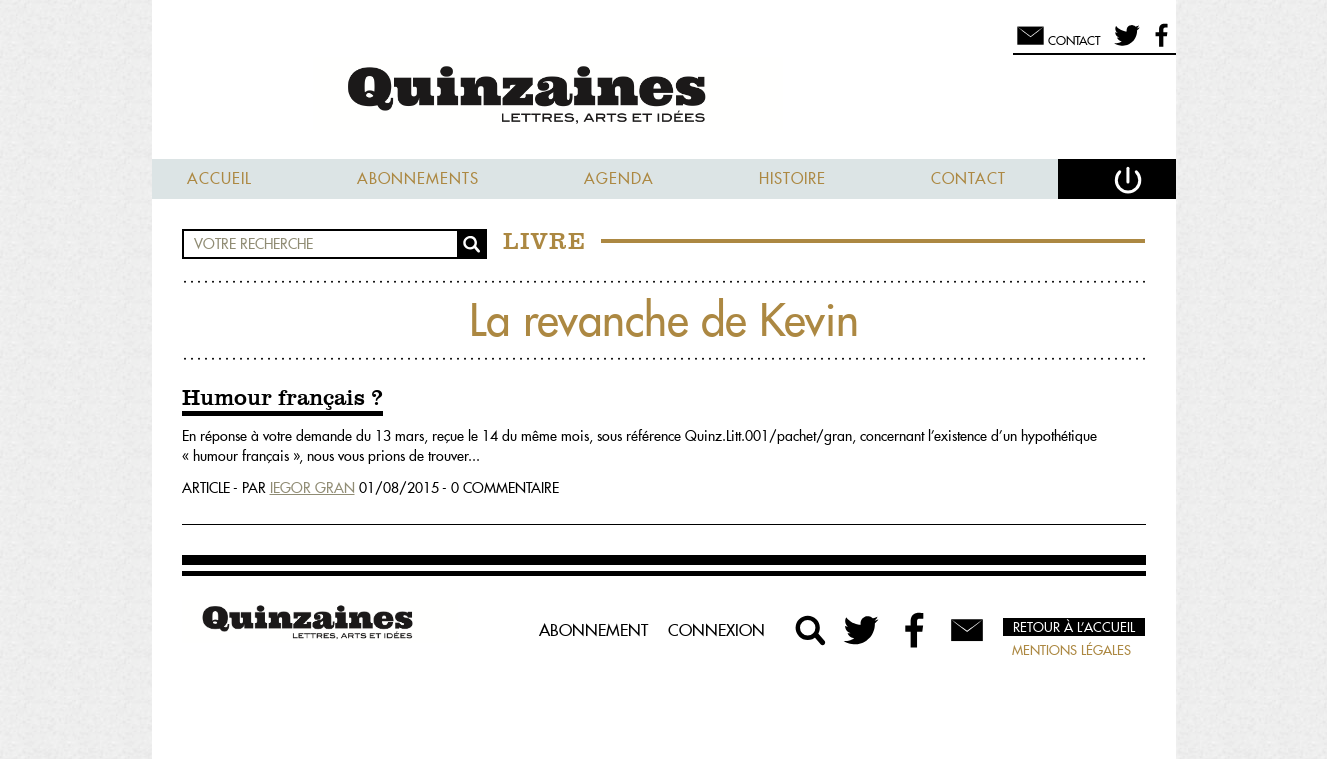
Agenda (619, 178)
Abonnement (593, 630)
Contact (968, 178)
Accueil (219, 178)
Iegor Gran (312, 488)
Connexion (716, 630)
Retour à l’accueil (1074, 627)
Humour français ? (282, 399)
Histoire (792, 178)
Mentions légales (1071, 650)
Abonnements (418, 178)
